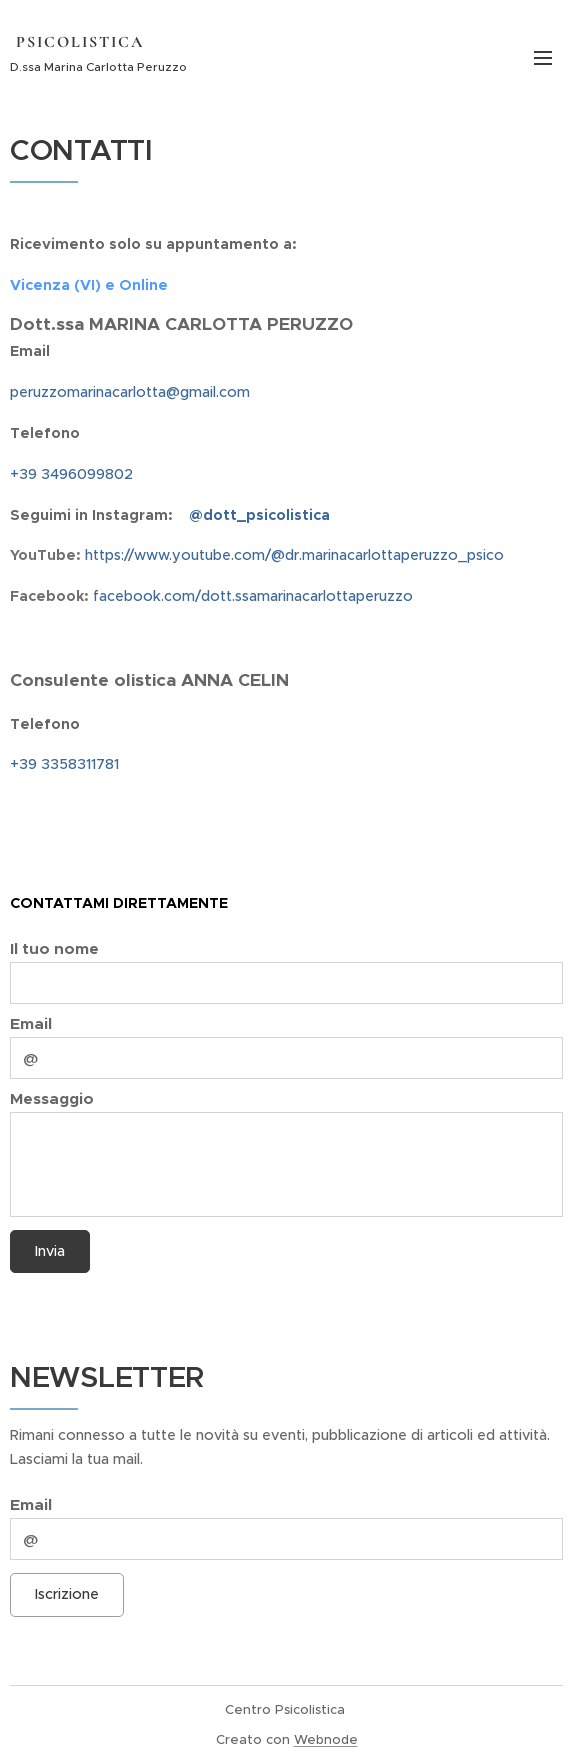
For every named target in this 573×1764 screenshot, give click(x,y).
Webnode (326, 1739)
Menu (543, 58)
